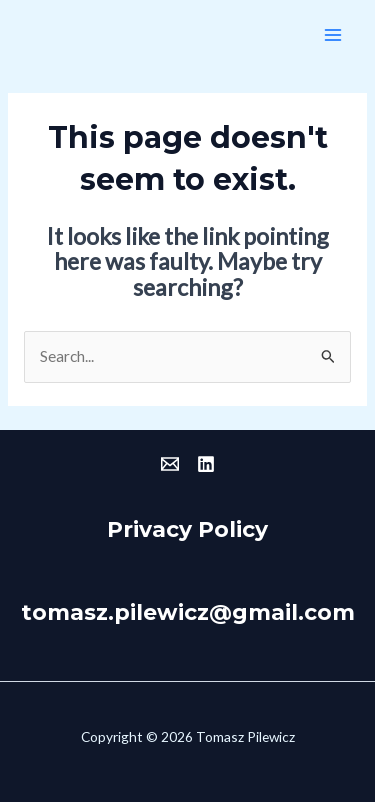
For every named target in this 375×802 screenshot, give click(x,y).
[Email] (170, 464)
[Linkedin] (206, 464)
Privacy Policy (187, 529)
